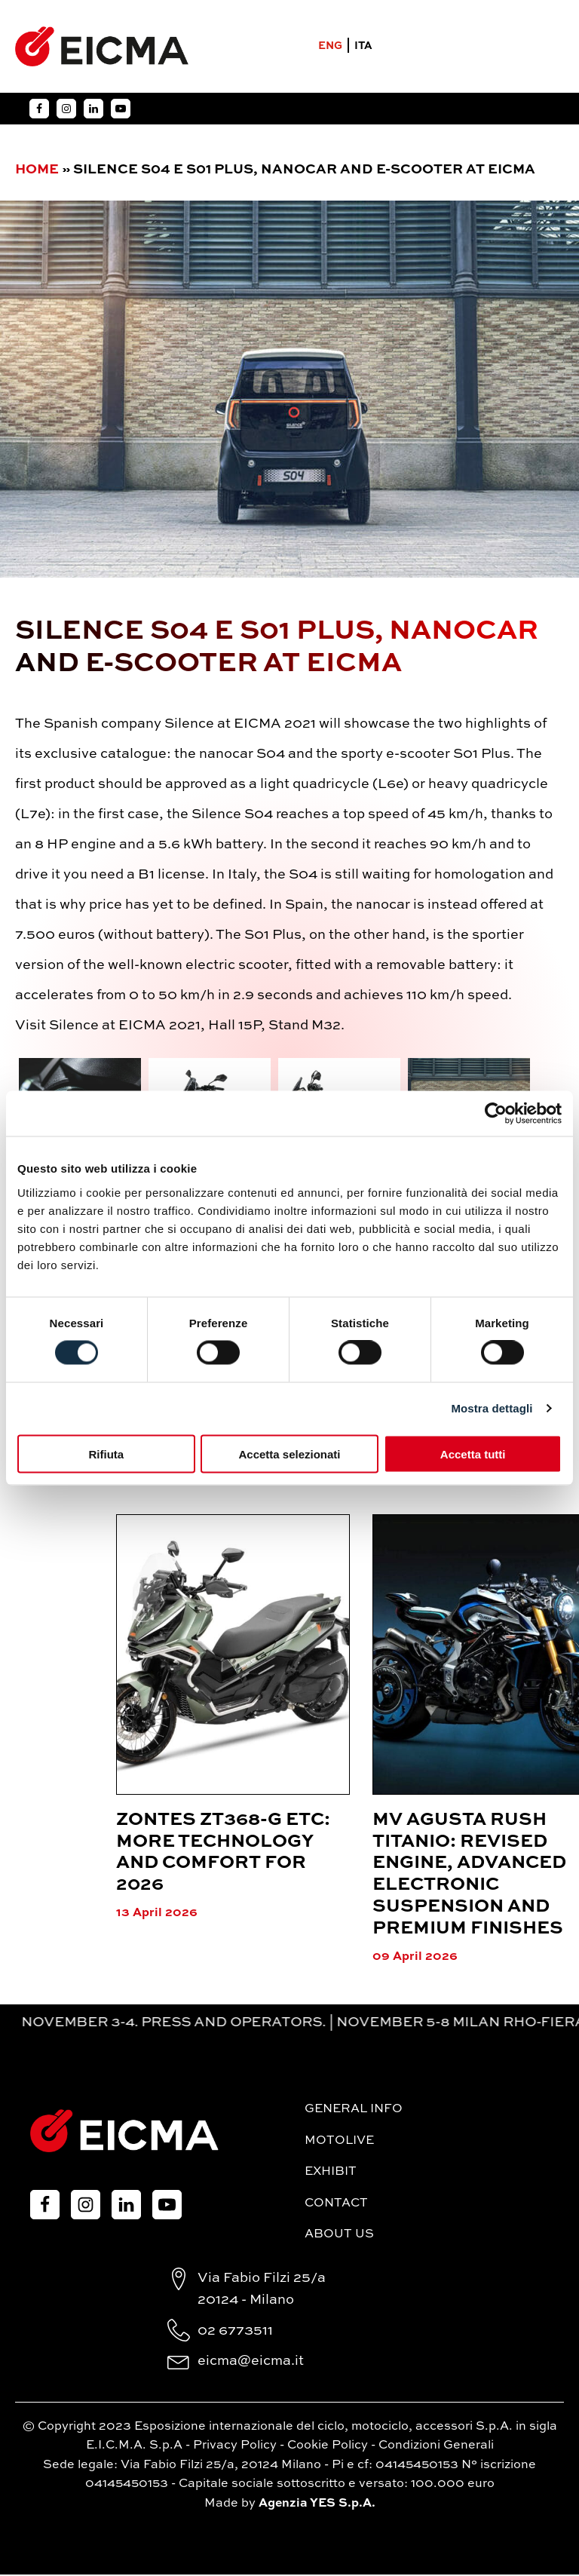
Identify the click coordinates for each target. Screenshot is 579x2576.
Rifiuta (106, 1453)
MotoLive (339, 2142)
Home (37, 171)
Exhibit (331, 2173)
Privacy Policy (235, 2447)
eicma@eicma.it (251, 2362)
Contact (336, 2205)
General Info (354, 2111)
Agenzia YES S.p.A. (317, 2505)
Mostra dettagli (491, 1408)
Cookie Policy (327, 2447)
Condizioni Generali (436, 2447)
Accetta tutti (473, 1453)
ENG (329, 47)
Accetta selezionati (289, 1453)
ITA (363, 47)
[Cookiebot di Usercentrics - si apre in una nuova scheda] (496, 1113)
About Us (339, 2236)
